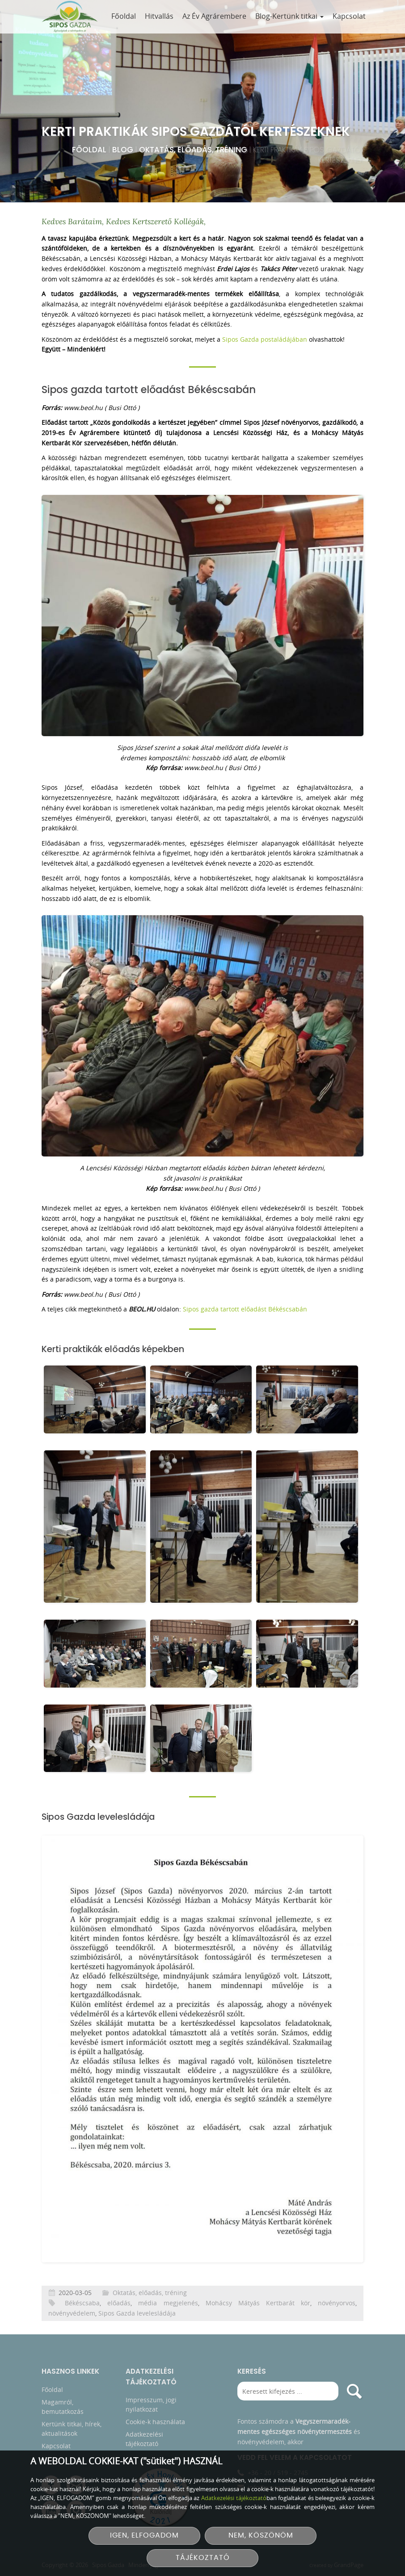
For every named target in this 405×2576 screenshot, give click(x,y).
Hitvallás (159, 16)
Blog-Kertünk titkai (289, 16)
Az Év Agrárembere (214, 16)
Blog (122, 149)
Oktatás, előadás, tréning (193, 149)
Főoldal (123, 16)
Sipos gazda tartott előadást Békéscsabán (245, 1309)
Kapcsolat (349, 16)
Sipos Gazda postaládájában (264, 339)
